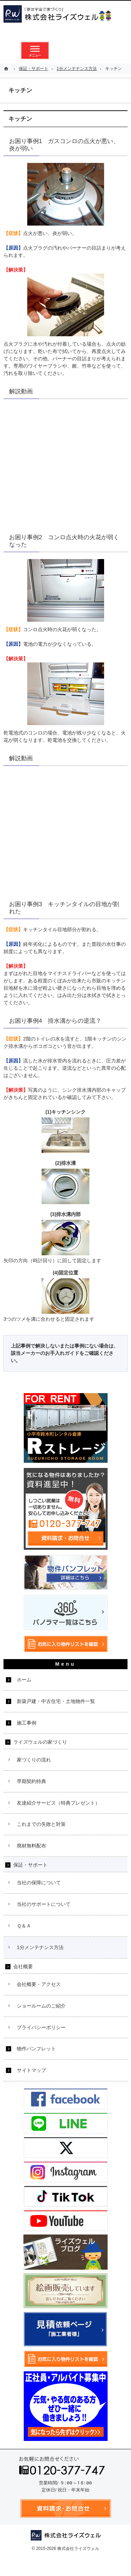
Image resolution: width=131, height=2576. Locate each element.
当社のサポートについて (44, 1904)
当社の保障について (39, 1882)
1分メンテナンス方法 (40, 1947)
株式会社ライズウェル (78, 2548)
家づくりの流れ (34, 1759)
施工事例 (26, 1723)
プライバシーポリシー (41, 2027)
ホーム (24, 1679)
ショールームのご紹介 (41, 2006)
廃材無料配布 (31, 1845)
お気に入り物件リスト (96, 50)
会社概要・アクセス (39, 1984)
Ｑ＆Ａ (24, 1926)
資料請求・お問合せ (66, 50)
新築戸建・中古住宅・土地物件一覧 (56, 1701)
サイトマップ (31, 2070)
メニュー (35, 50)
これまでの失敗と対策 (41, 1824)
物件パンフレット (36, 2048)
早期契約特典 (31, 1781)
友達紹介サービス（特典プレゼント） (58, 1803)
